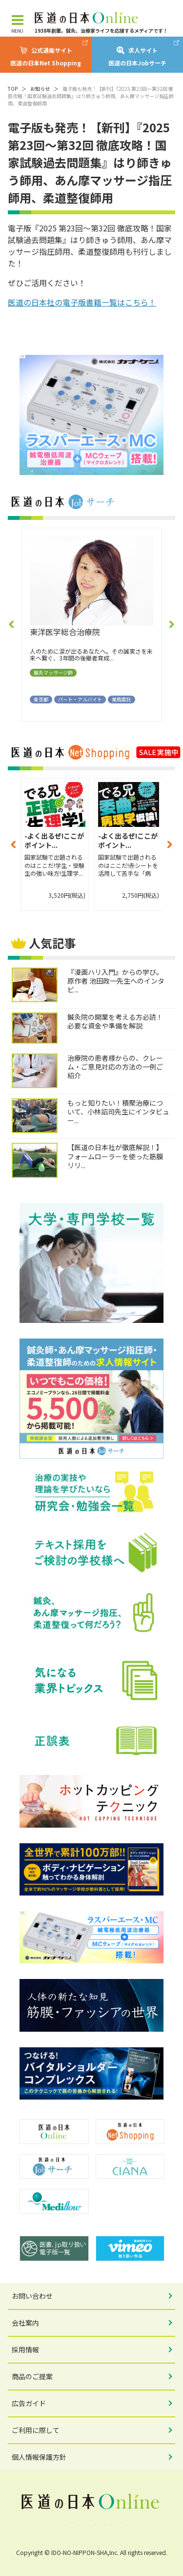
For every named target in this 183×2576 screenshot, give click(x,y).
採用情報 (25, 2349)
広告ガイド (29, 2403)
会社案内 (25, 2323)
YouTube (107, 2525)
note (123, 2525)
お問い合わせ (32, 2296)
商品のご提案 (32, 2376)
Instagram (92, 2525)
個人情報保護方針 (39, 2457)
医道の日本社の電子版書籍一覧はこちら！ (82, 302)
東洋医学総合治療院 (65, 632)
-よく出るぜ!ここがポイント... (54, 840)
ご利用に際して (36, 2430)
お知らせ (40, 88)
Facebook (60, 2525)
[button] (12, 624)
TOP (13, 88)
